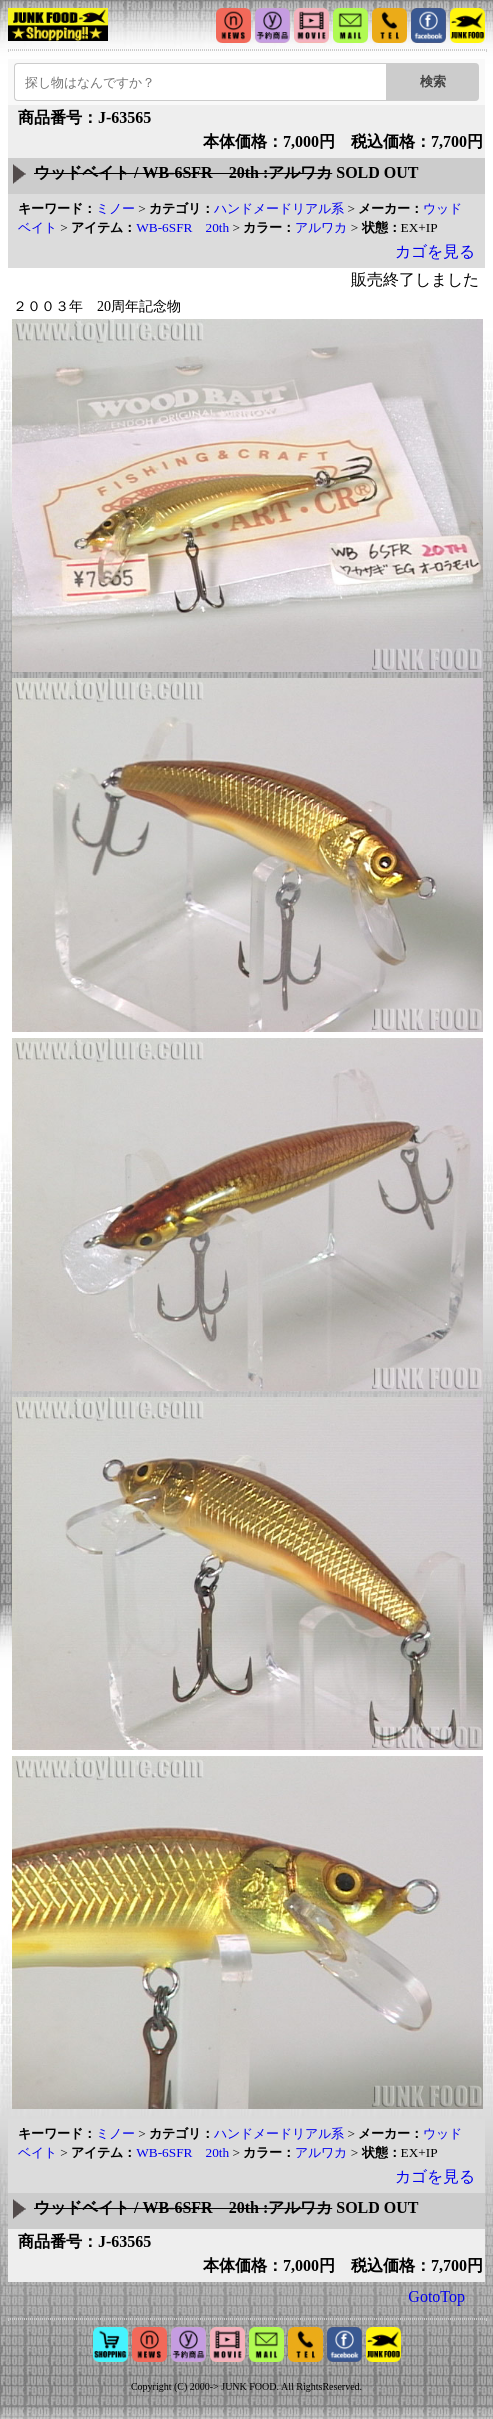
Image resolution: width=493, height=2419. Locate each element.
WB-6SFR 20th (182, 227)
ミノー (115, 208)
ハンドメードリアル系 (279, 208)
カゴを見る (435, 251)
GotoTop (436, 2296)
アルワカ (321, 227)
